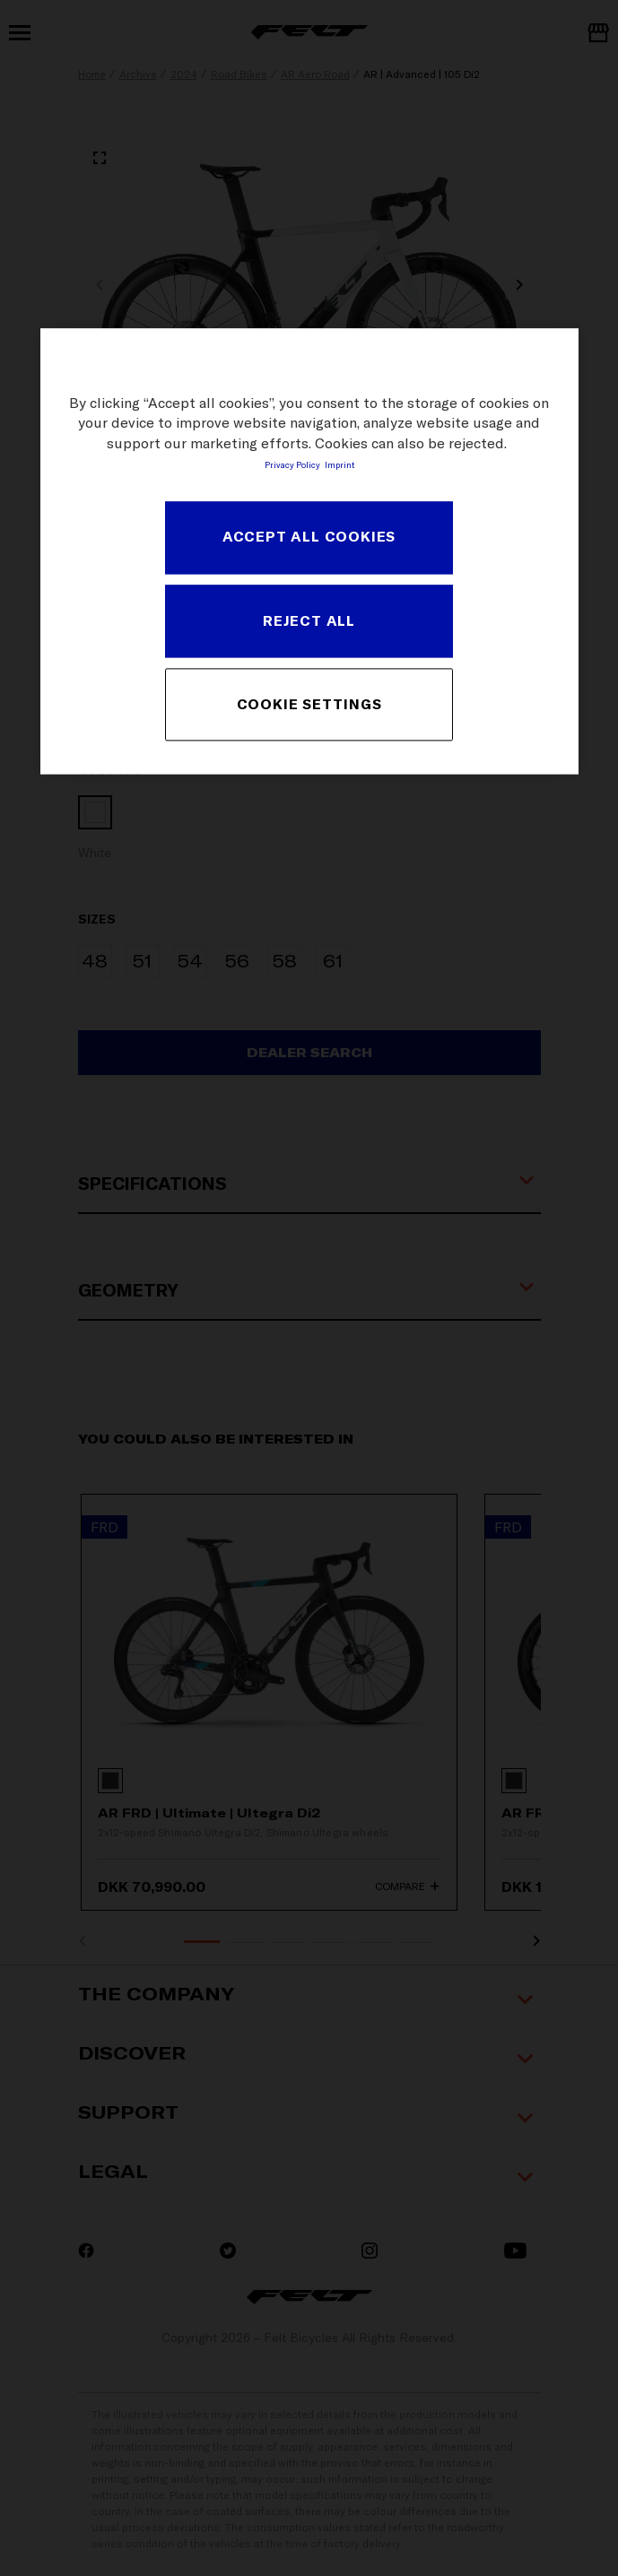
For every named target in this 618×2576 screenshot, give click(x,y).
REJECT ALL (309, 620)
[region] (309, 551)
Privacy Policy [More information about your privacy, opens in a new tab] (292, 464)
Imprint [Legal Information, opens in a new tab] (339, 464)
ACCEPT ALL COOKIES (309, 537)
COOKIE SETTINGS (309, 704)
